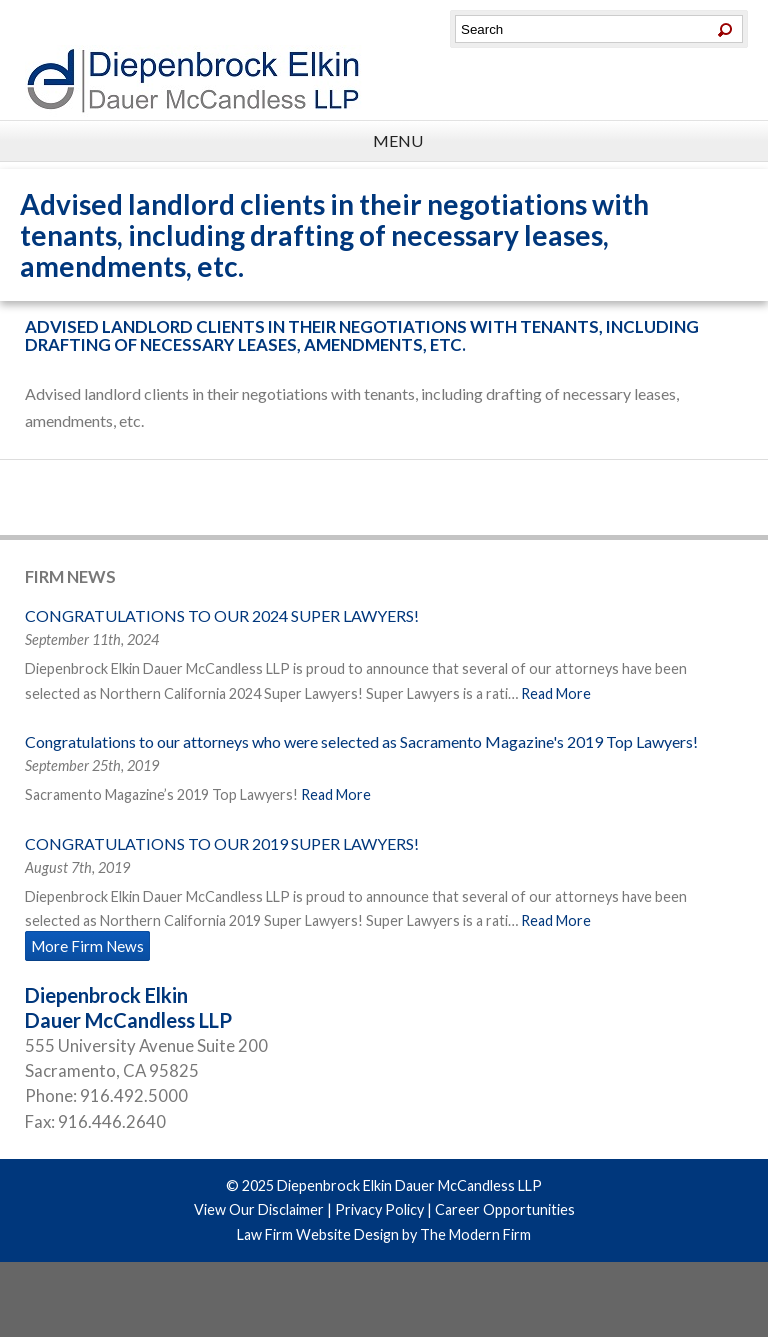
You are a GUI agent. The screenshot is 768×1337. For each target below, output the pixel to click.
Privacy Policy (379, 1209)
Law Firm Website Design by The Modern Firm (384, 1234)
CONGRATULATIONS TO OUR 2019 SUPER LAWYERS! (222, 843)
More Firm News (87, 946)
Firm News (70, 576)
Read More (556, 693)
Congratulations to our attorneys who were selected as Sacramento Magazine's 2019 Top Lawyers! (361, 741)
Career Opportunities (505, 1209)
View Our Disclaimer (259, 1209)
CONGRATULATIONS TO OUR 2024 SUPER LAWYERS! (222, 615)
